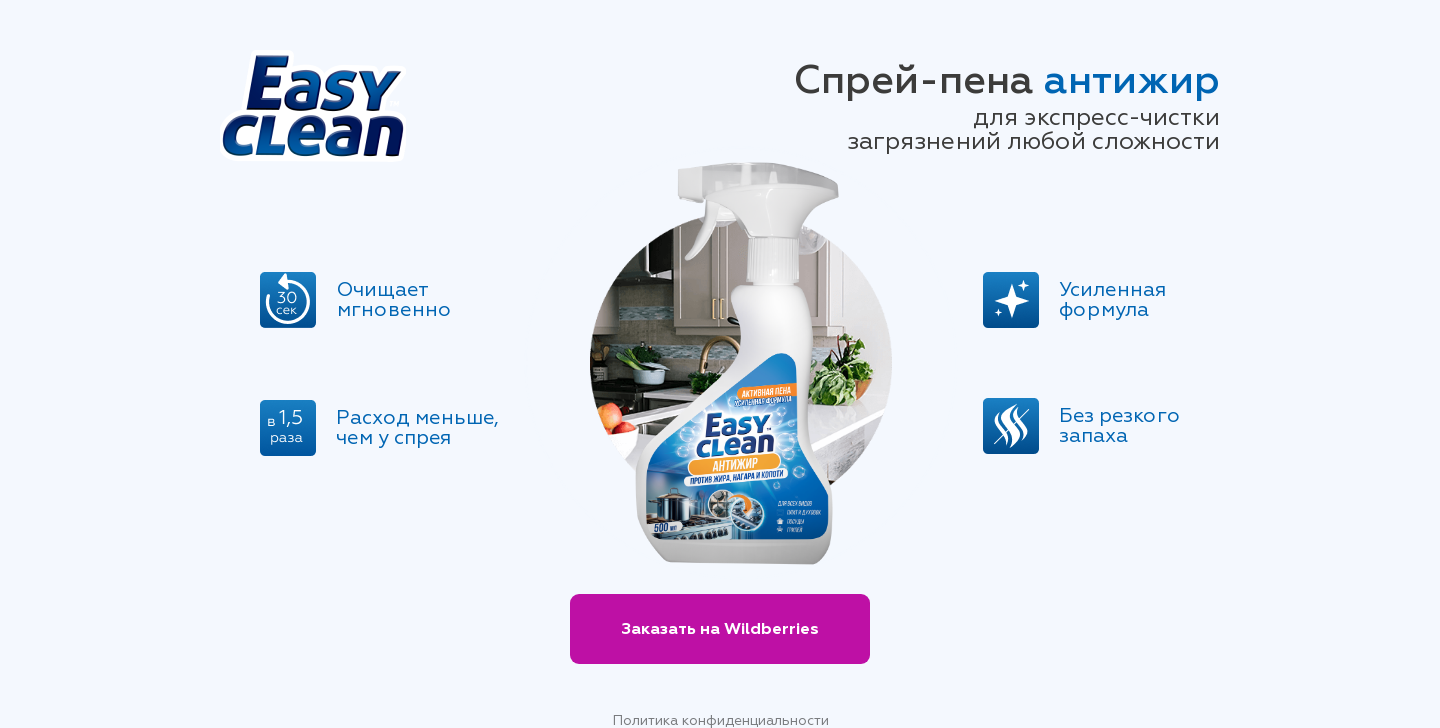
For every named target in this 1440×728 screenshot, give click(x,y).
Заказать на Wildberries (720, 629)
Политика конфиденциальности (720, 721)
